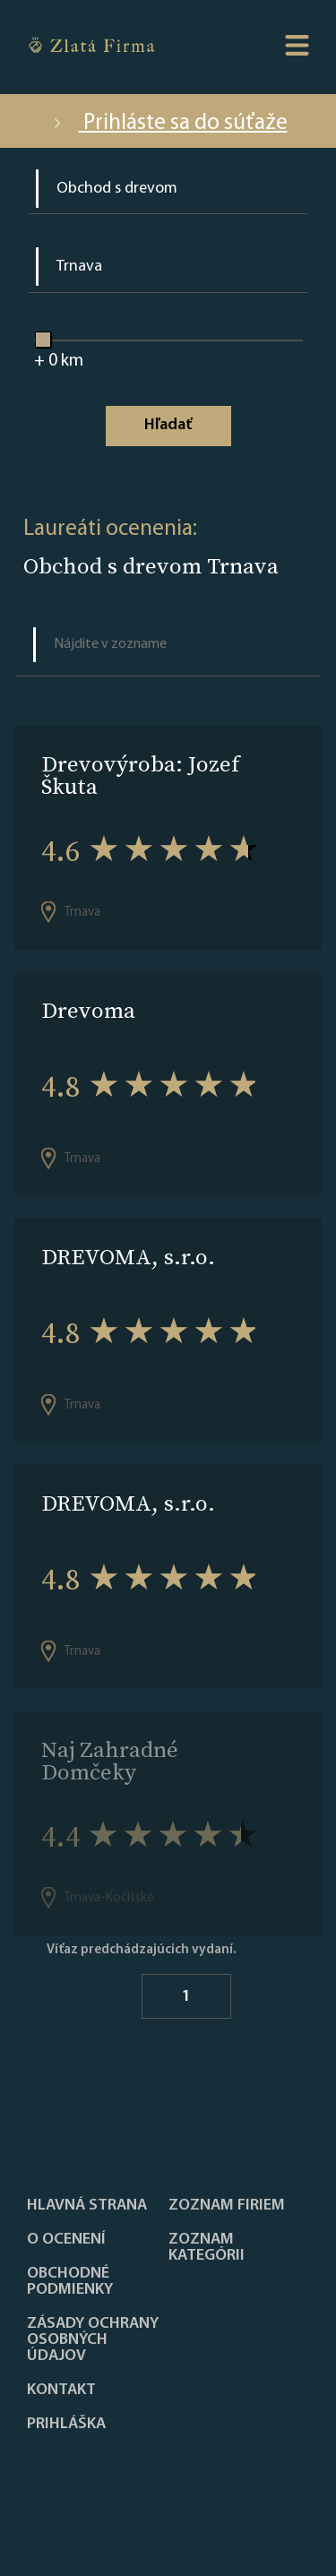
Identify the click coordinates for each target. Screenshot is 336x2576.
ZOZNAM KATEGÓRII (206, 2248)
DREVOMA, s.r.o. (128, 1256)
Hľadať (168, 425)
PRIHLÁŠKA (66, 2425)
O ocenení (66, 2240)
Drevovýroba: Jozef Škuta (140, 775)
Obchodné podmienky (70, 2282)
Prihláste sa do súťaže (168, 123)
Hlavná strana (87, 2206)
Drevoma (88, 1010)
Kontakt (61, 2390)
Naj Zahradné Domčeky (109, 1760)
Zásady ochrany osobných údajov (93, 2340)
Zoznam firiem (226, 2206)
